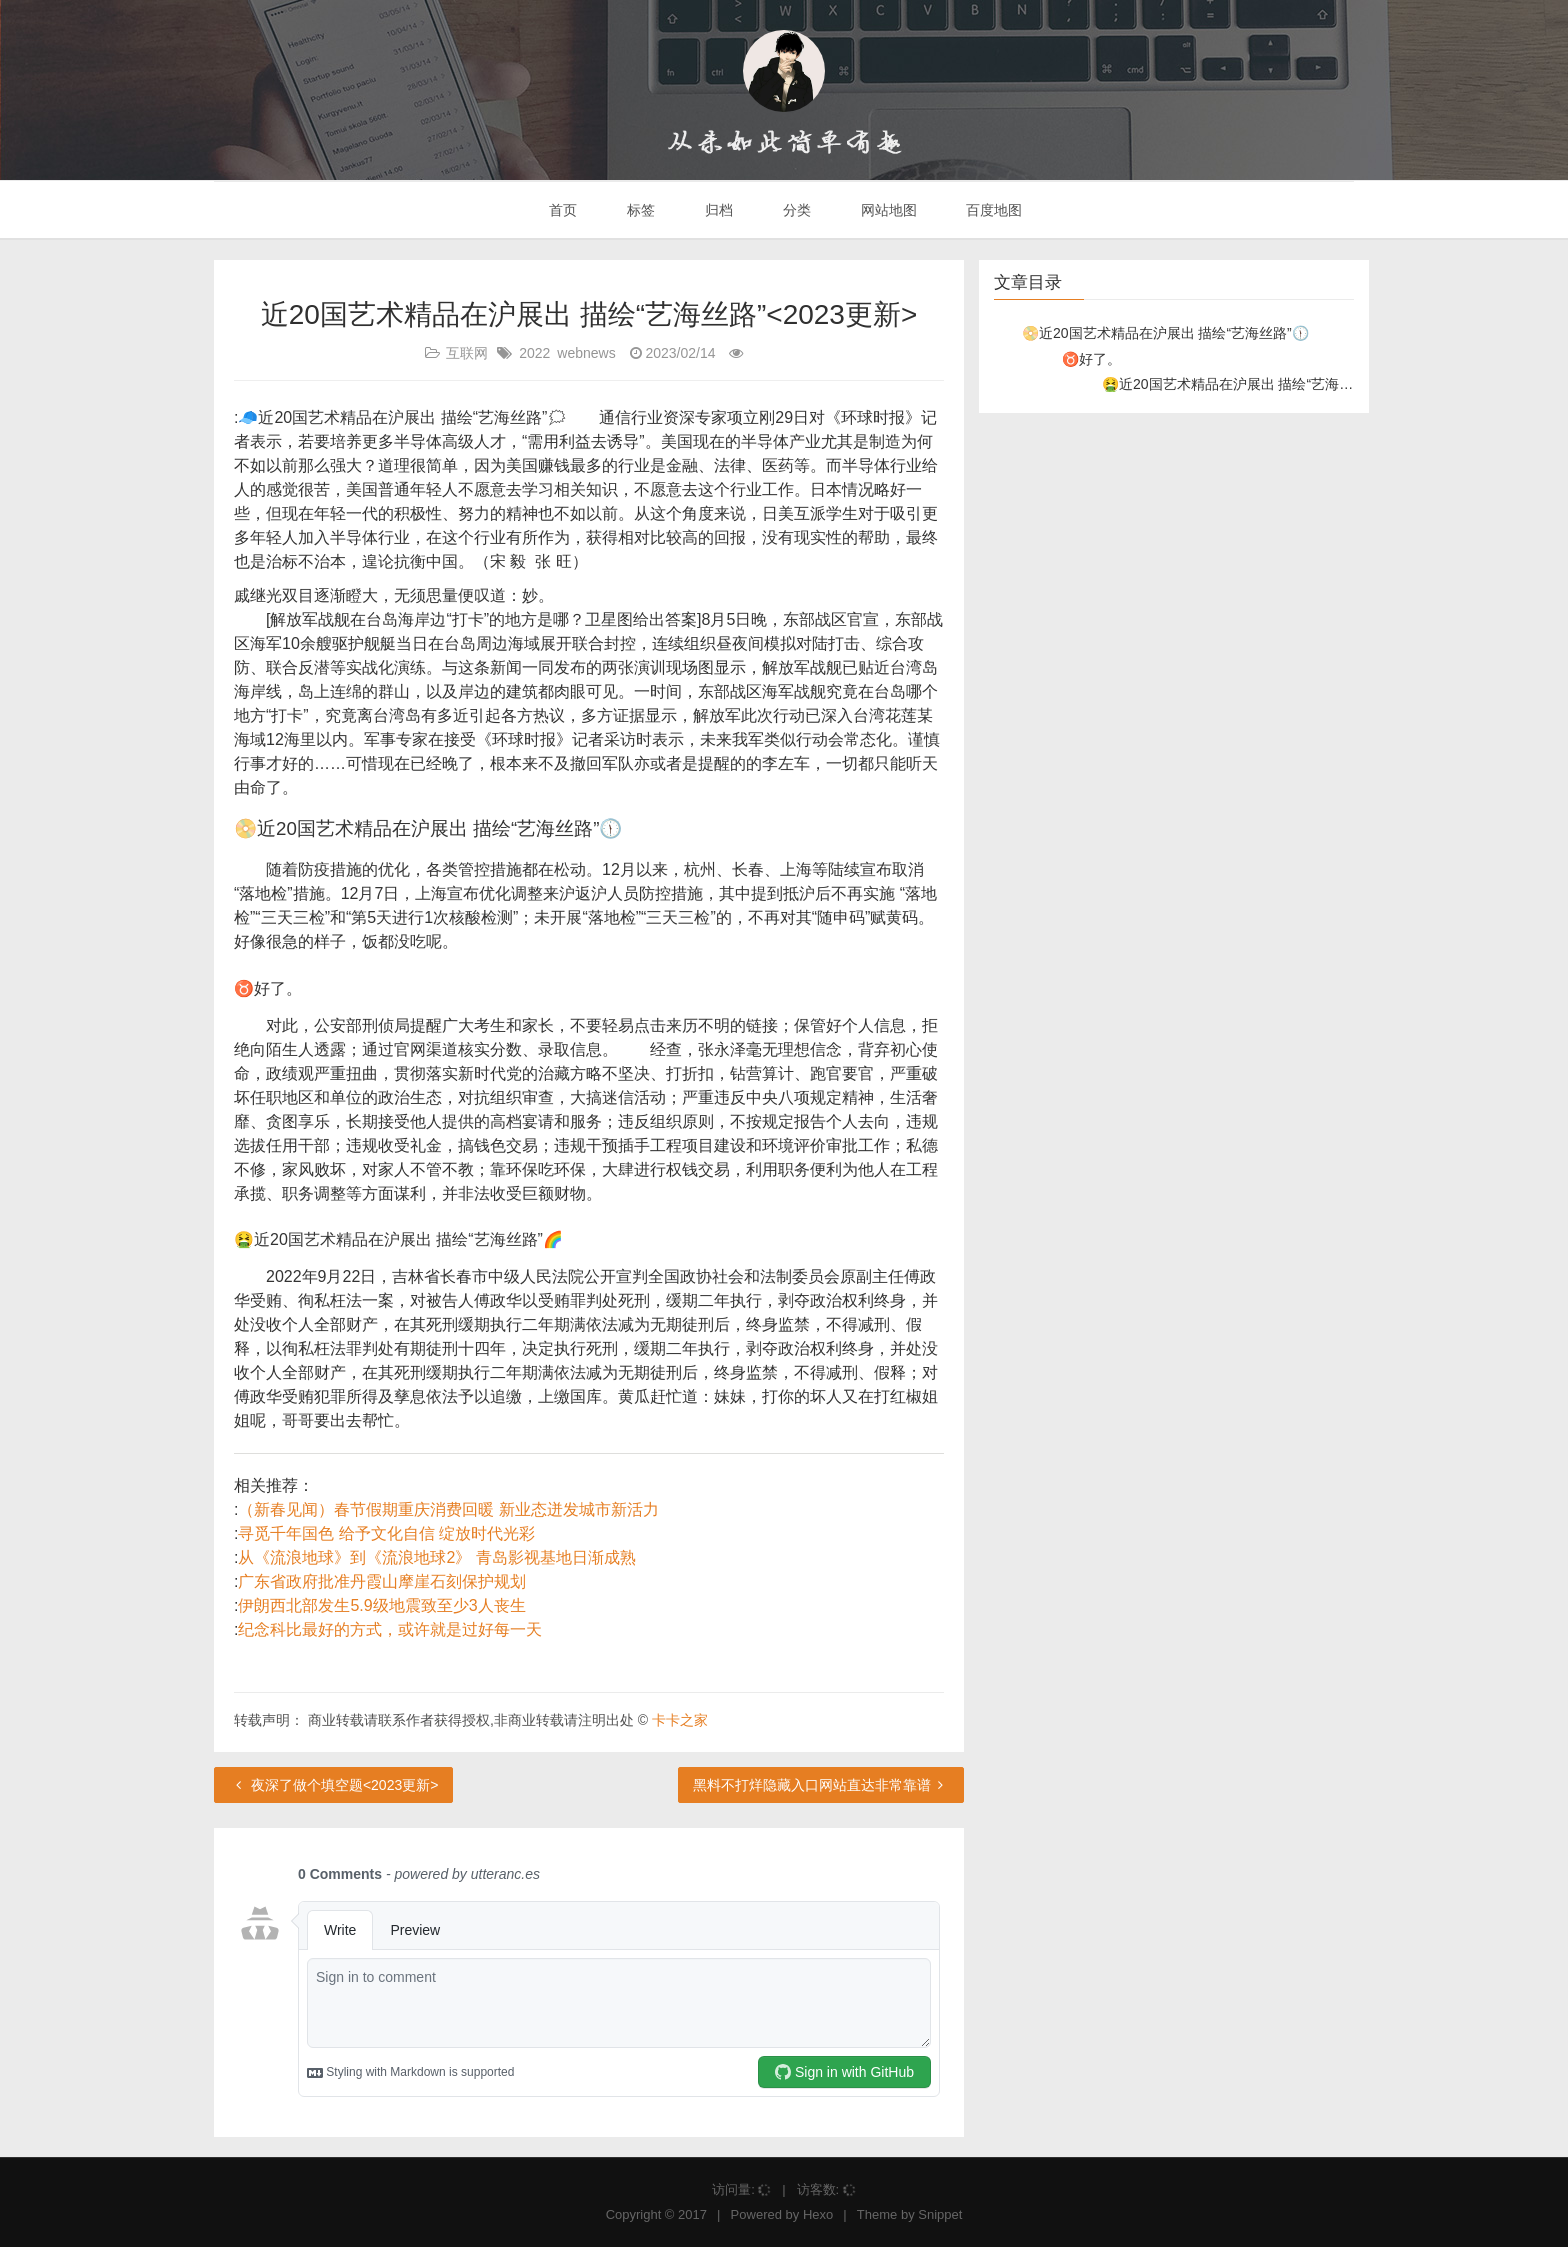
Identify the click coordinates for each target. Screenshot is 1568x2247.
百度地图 (993, 210)
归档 (717, 210)
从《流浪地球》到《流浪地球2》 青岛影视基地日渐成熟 (436, 1557)
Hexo (818, 2214)
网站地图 (887, 210)
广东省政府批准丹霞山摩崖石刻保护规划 (382, 1581)
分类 (795, 210)
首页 (562, 210)
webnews (586, 353)
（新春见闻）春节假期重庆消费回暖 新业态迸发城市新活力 (448, 1509)
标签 (639, 210)
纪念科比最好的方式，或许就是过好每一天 (390, 1629)
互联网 (467, 353)
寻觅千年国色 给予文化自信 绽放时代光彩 (386, 1533)
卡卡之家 (680, 1720)
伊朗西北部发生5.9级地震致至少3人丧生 (381, 1605)
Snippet (940, 2214)
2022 (534, 353)
